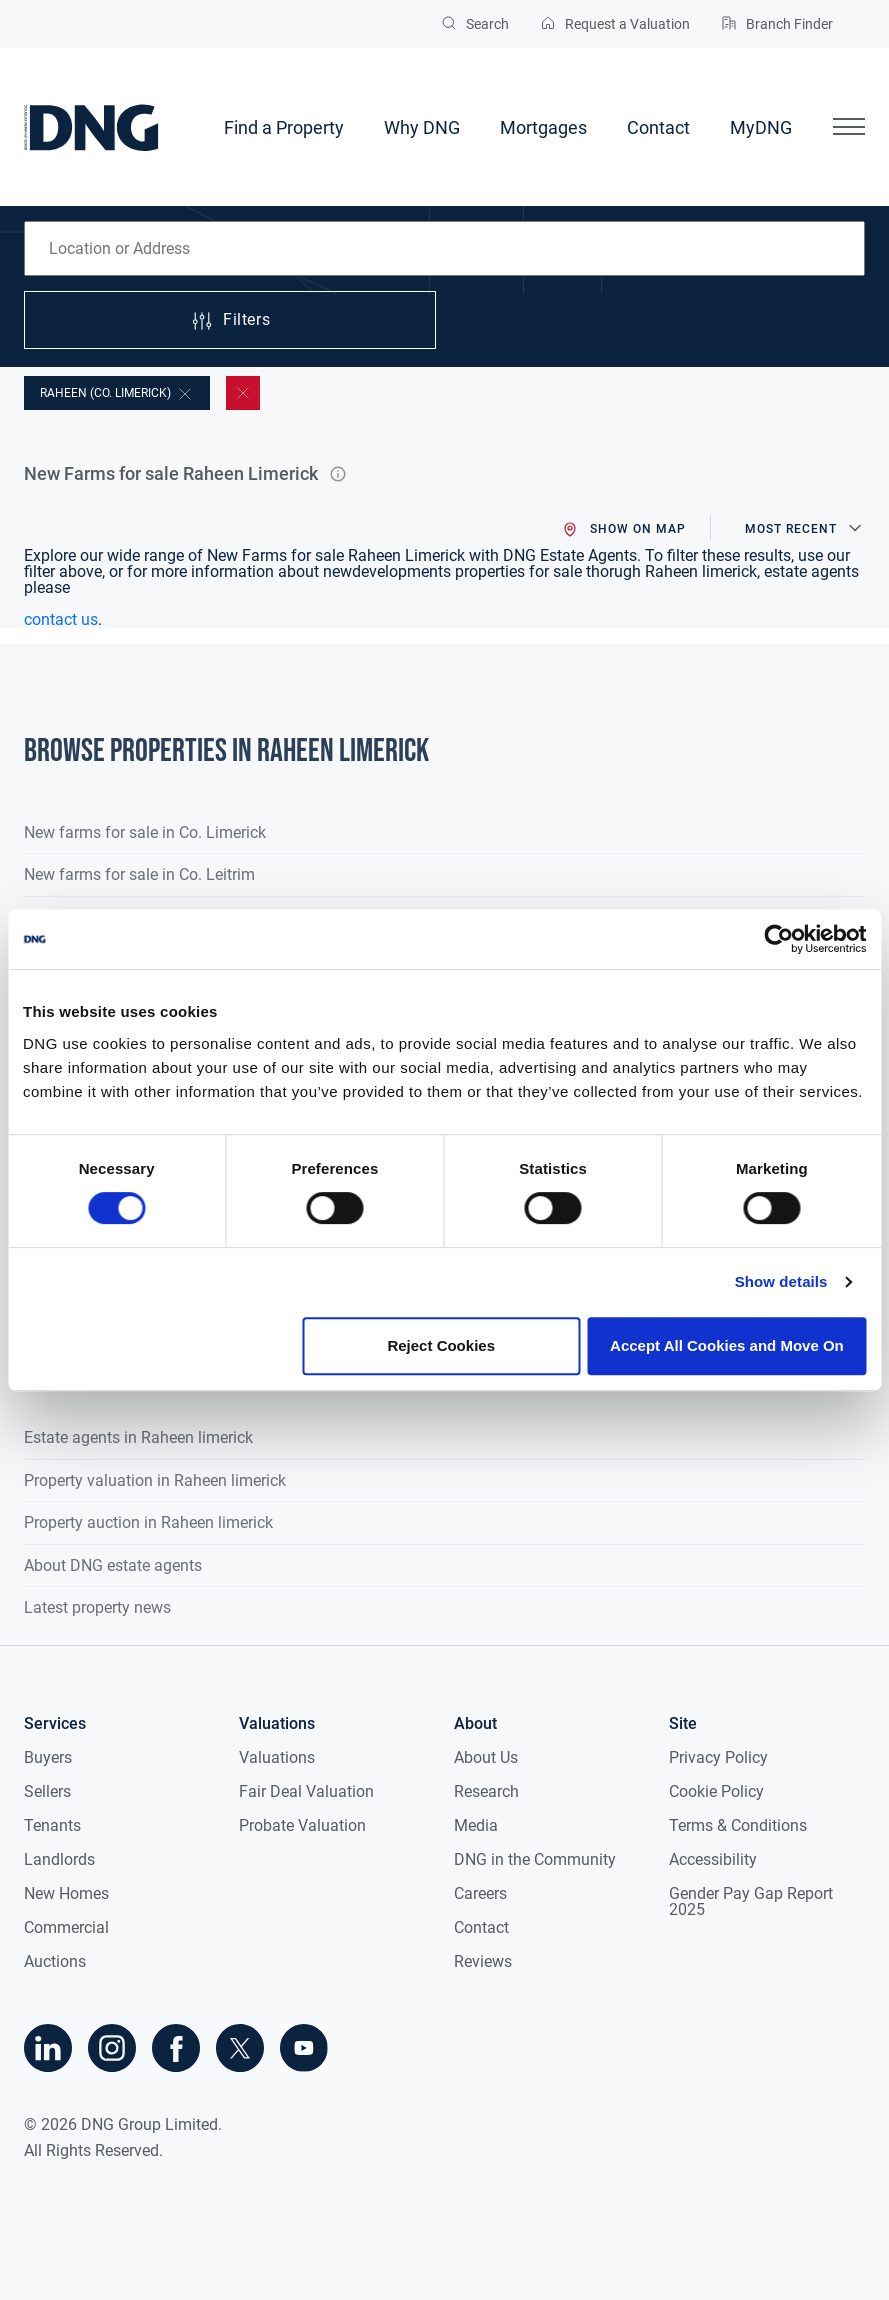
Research (486, 1791)
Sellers (47, 1791)
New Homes (66, 1893)
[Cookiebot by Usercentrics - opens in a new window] (778, 939)
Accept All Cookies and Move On (727, 1345)
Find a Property (284, 127)
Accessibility (713, 1859)
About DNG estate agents (113, 1565)
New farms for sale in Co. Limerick (145, 832)
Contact (658, 127)
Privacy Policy (718, 1757)
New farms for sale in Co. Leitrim (139, 874)
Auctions (55, 1961)
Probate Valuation (302, 1825)
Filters (230, 321)
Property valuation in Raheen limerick (155, 1480)
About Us (486, 1757)
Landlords (59, 1859)
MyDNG (761, 127)
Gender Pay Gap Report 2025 (751, 1901)
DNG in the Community (535, 1859)
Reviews (483, 1961)
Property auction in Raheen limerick (148, 1522)
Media (476, 1825)
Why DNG (422, 127)
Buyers (48, 1757)
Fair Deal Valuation (306, 1791)
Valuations (277, 1757)
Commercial (66, 1927)
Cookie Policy (716, 1791)
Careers (480, 1893)
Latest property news (97, 1607)
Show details (781, 1281)
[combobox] (444, 248)
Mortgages (543, 127)
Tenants (52, 1825)
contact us (61, 619)
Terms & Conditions (738, 1825)
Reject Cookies (441, 1345)
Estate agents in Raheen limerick (138, 1437)
